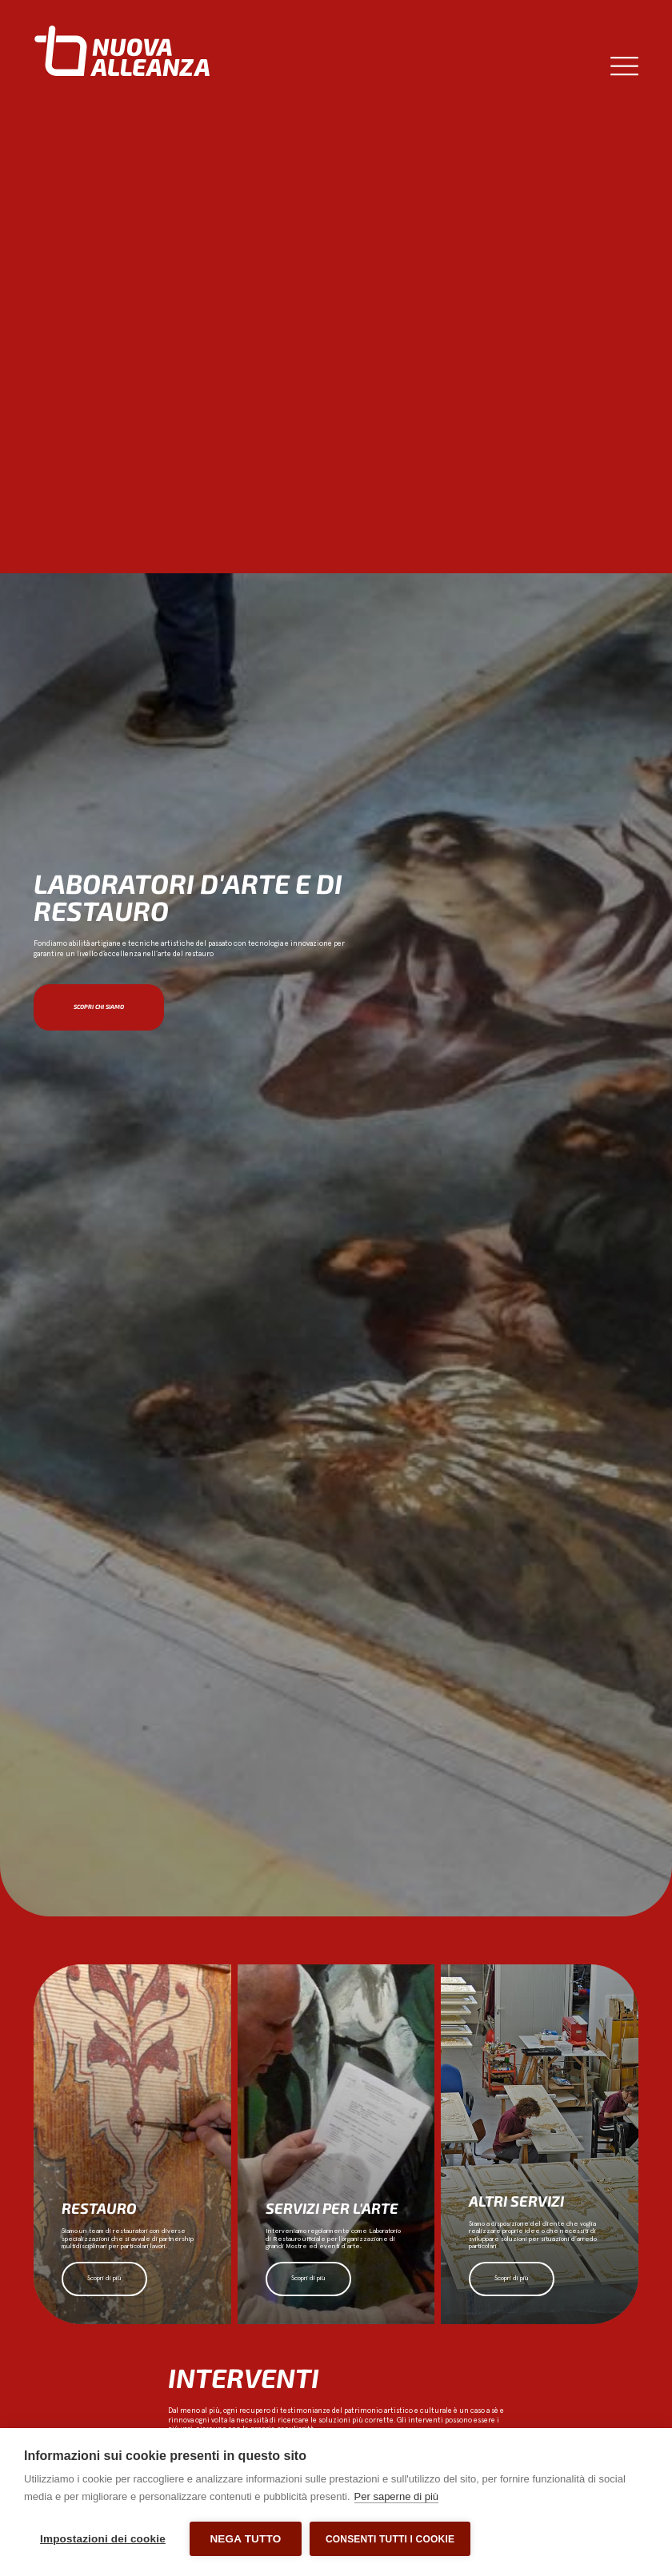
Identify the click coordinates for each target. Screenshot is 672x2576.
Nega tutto (245, 2539)
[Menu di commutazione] (624, 66)
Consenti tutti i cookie (390, 2539)
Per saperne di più (396, 2496)
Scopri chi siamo (99, 1007)
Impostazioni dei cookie (103, 2539)
